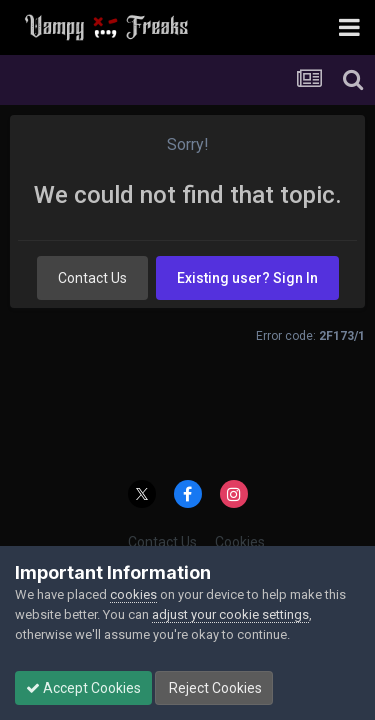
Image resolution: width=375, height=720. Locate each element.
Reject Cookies (214, 688)
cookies (133, 594)
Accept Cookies (83, 688)
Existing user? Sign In (247, 278)
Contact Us (92, 278)
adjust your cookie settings (230, 614)
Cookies (240, 542)
